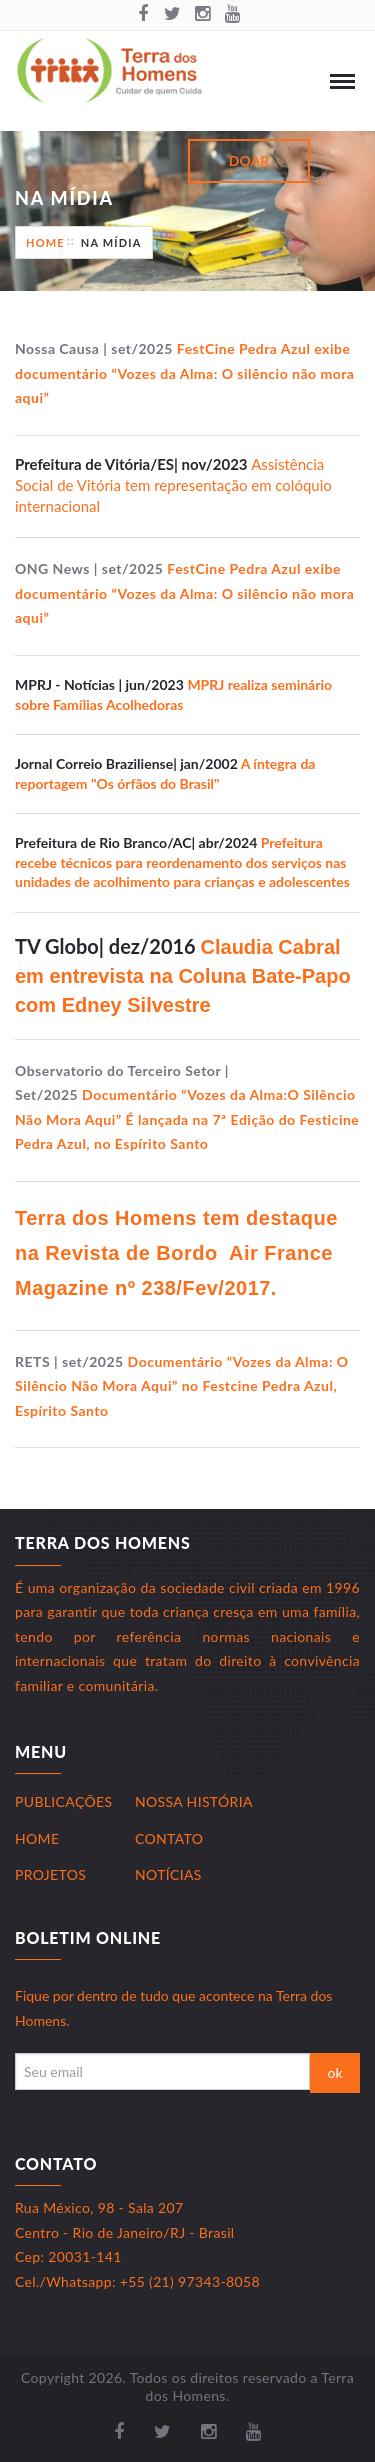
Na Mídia (111, 242)
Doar (249, 160)
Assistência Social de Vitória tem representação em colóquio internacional (173, 485)
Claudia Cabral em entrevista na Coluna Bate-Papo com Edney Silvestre (183, 976)
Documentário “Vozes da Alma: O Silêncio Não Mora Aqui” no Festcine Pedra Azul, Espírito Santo (182, 1386)
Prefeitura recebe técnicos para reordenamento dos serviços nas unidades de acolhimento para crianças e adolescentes (182, 862)
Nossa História (194, 1801)
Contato (169, 1838)
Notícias (168, 1874)
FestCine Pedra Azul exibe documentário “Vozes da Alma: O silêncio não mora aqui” (184, 373)
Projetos (50, 1874)
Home (45, 242)
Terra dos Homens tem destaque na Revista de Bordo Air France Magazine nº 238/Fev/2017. (176, 1253)
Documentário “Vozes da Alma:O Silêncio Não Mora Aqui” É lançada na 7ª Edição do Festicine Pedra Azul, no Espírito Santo (187, 1119)
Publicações (63, 1801)
